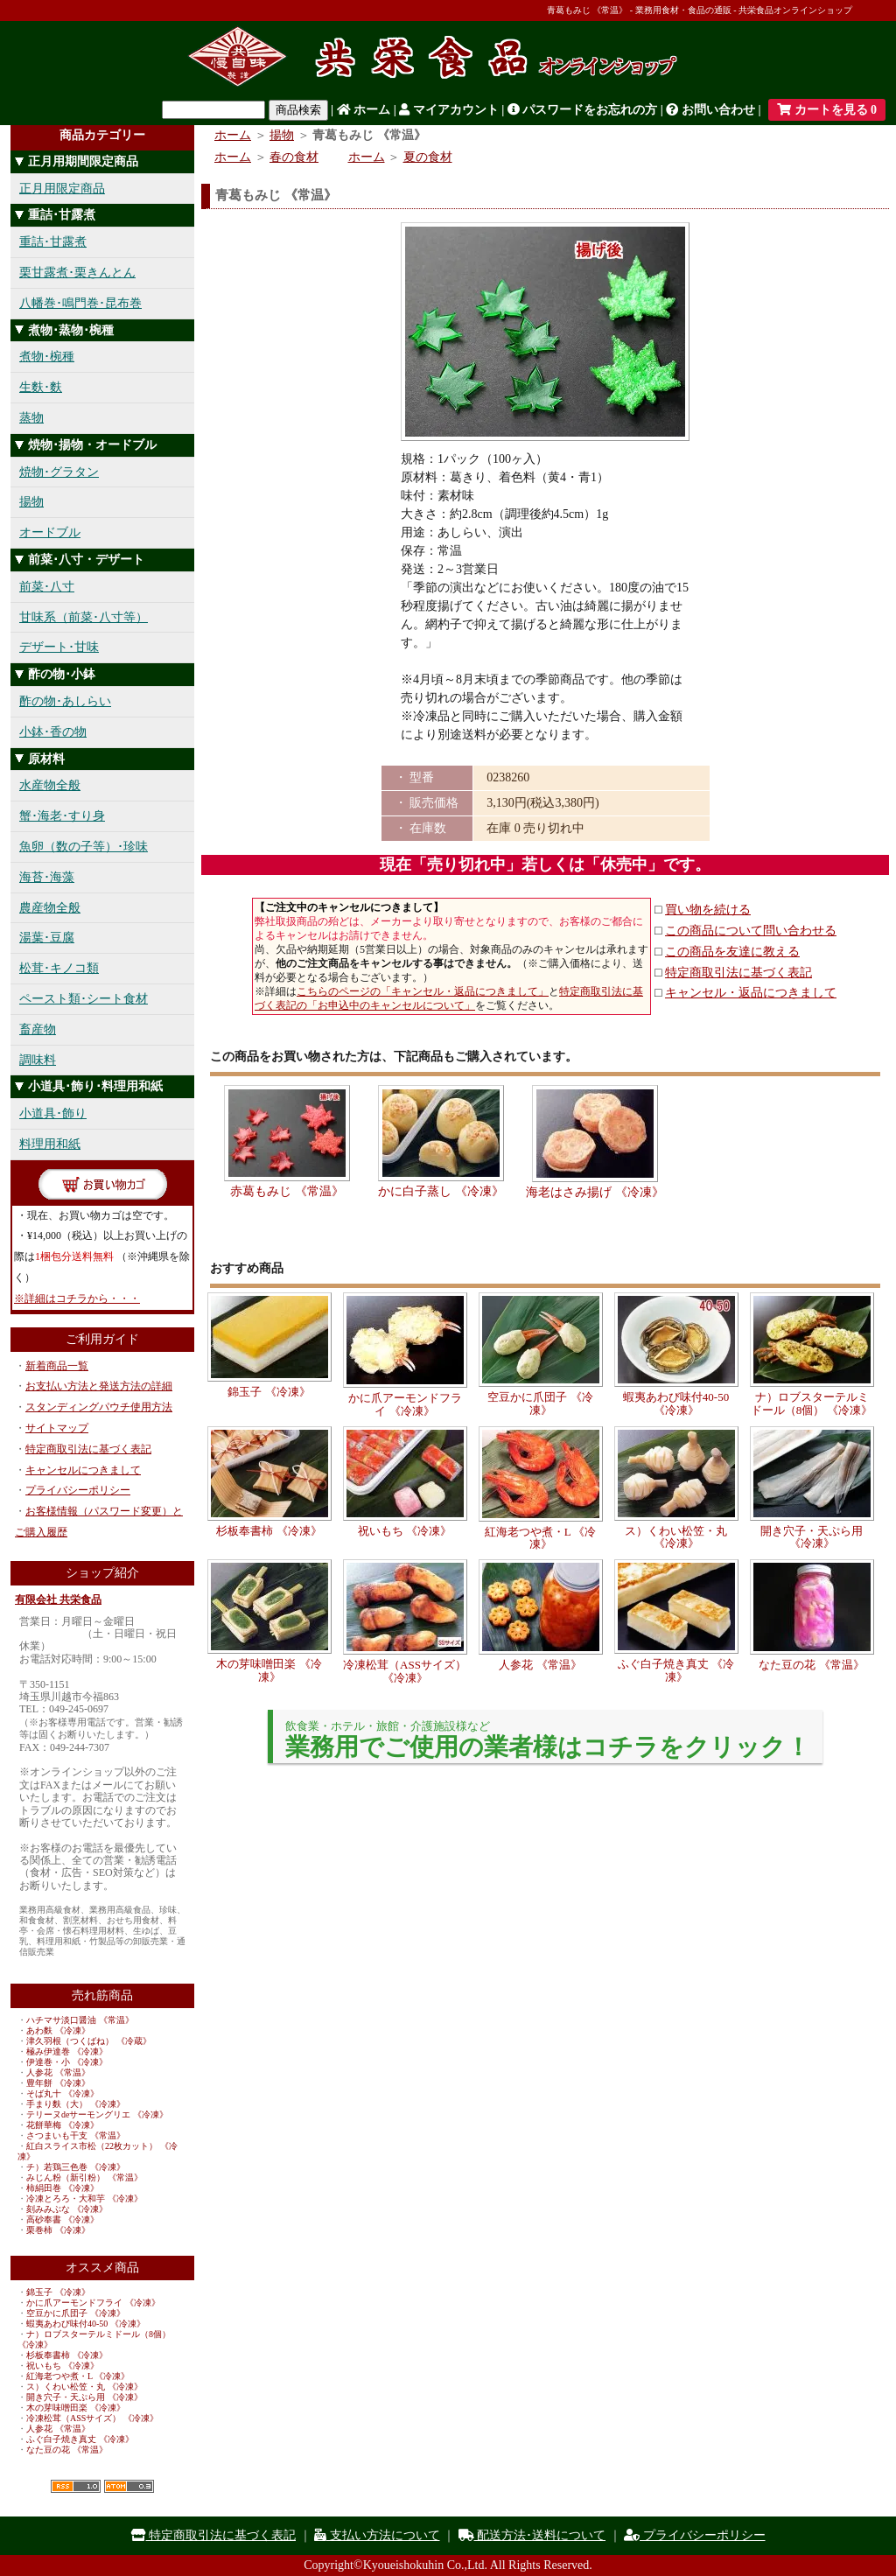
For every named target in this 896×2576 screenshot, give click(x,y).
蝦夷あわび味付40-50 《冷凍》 (85, 2323)
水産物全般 (49, 785)
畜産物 (37, 1029)
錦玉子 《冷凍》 (58, 2292)
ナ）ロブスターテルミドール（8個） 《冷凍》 (812, 1403)
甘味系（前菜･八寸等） (83, 617)
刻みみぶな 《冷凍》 (67, 2209)
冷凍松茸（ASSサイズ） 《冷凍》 (92, 2418)
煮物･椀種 (46, 356)
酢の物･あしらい (65, 701)
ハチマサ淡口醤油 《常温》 (80, 2020)
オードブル (49, 532)
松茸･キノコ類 (59, 968)
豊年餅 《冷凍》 (58, 2083)
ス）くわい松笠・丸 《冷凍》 (84, 2386)
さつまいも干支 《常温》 (75, 2135)
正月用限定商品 (62, 188)
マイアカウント (449, 109)
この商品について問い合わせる (750, 930)
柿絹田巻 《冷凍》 (62, 2188)
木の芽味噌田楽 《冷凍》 (75, 2407)
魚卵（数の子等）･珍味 (83, 846)
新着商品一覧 (56, 1366)
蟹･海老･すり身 (62, 815)
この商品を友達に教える (732, 951)
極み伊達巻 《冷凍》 (67, 2051)
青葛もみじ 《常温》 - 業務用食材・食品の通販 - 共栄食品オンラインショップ (699, 10)
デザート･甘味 (59, 647)
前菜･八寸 (46, 586)
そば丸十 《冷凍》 (62, 2093)
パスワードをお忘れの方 (583, 109)
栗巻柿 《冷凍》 (58, 2230)
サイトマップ (56, 1428)
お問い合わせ (710, 109)
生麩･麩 (40, 387)
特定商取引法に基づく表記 (88, 1449)
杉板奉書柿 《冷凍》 (67, 2355)
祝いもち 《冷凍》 (62, 2365)
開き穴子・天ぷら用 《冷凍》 (84, 2397)
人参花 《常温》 (58, 2072)
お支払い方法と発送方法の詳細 (98, 1386)
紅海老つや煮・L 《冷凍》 (78, 2376)
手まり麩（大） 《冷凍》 (75, 2104)
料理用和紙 (49, 1144)
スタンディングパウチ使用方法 (98, 1407)
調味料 (37, 1060)
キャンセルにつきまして (83, 1470)
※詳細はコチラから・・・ (77, 1298)
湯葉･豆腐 (46, 937)
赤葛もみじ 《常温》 (287, 1191)
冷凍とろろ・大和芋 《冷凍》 (84, 2198)
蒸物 (31, 417)
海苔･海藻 (46, 877)
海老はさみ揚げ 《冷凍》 (595, 1192)
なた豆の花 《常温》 (67, 2449)
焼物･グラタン (59, 472)
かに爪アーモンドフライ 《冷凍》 (93, 2302)
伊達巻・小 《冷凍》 (67, 2062)
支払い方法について (377, 2535)
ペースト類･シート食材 (83, 998)
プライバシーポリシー (77, 1490)
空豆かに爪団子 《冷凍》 (75, 2313)
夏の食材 (427, 157)
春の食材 (294, 157)
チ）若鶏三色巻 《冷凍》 (75, 2167)
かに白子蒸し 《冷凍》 (441, 1191)
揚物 (31, 501)
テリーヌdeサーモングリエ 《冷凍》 (97, 2114)
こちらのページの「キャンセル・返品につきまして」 (423, 991)
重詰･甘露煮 (53, 241)
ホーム (364, 109)
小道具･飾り (53, 1113)
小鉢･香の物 (53, 731)
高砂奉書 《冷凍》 (62, 2219)
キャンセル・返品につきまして (750, 992)
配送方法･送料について (532, 2535)
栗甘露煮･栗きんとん (77, 272)
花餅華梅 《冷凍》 (62, 2125)
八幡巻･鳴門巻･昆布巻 (80, 303)
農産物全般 (49, 907)
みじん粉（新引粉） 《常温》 (84, 2177)
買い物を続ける (708, 909)
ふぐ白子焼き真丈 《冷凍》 (80, 2439)
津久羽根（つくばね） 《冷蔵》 (88, 2041)
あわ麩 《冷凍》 (58, 2030)
